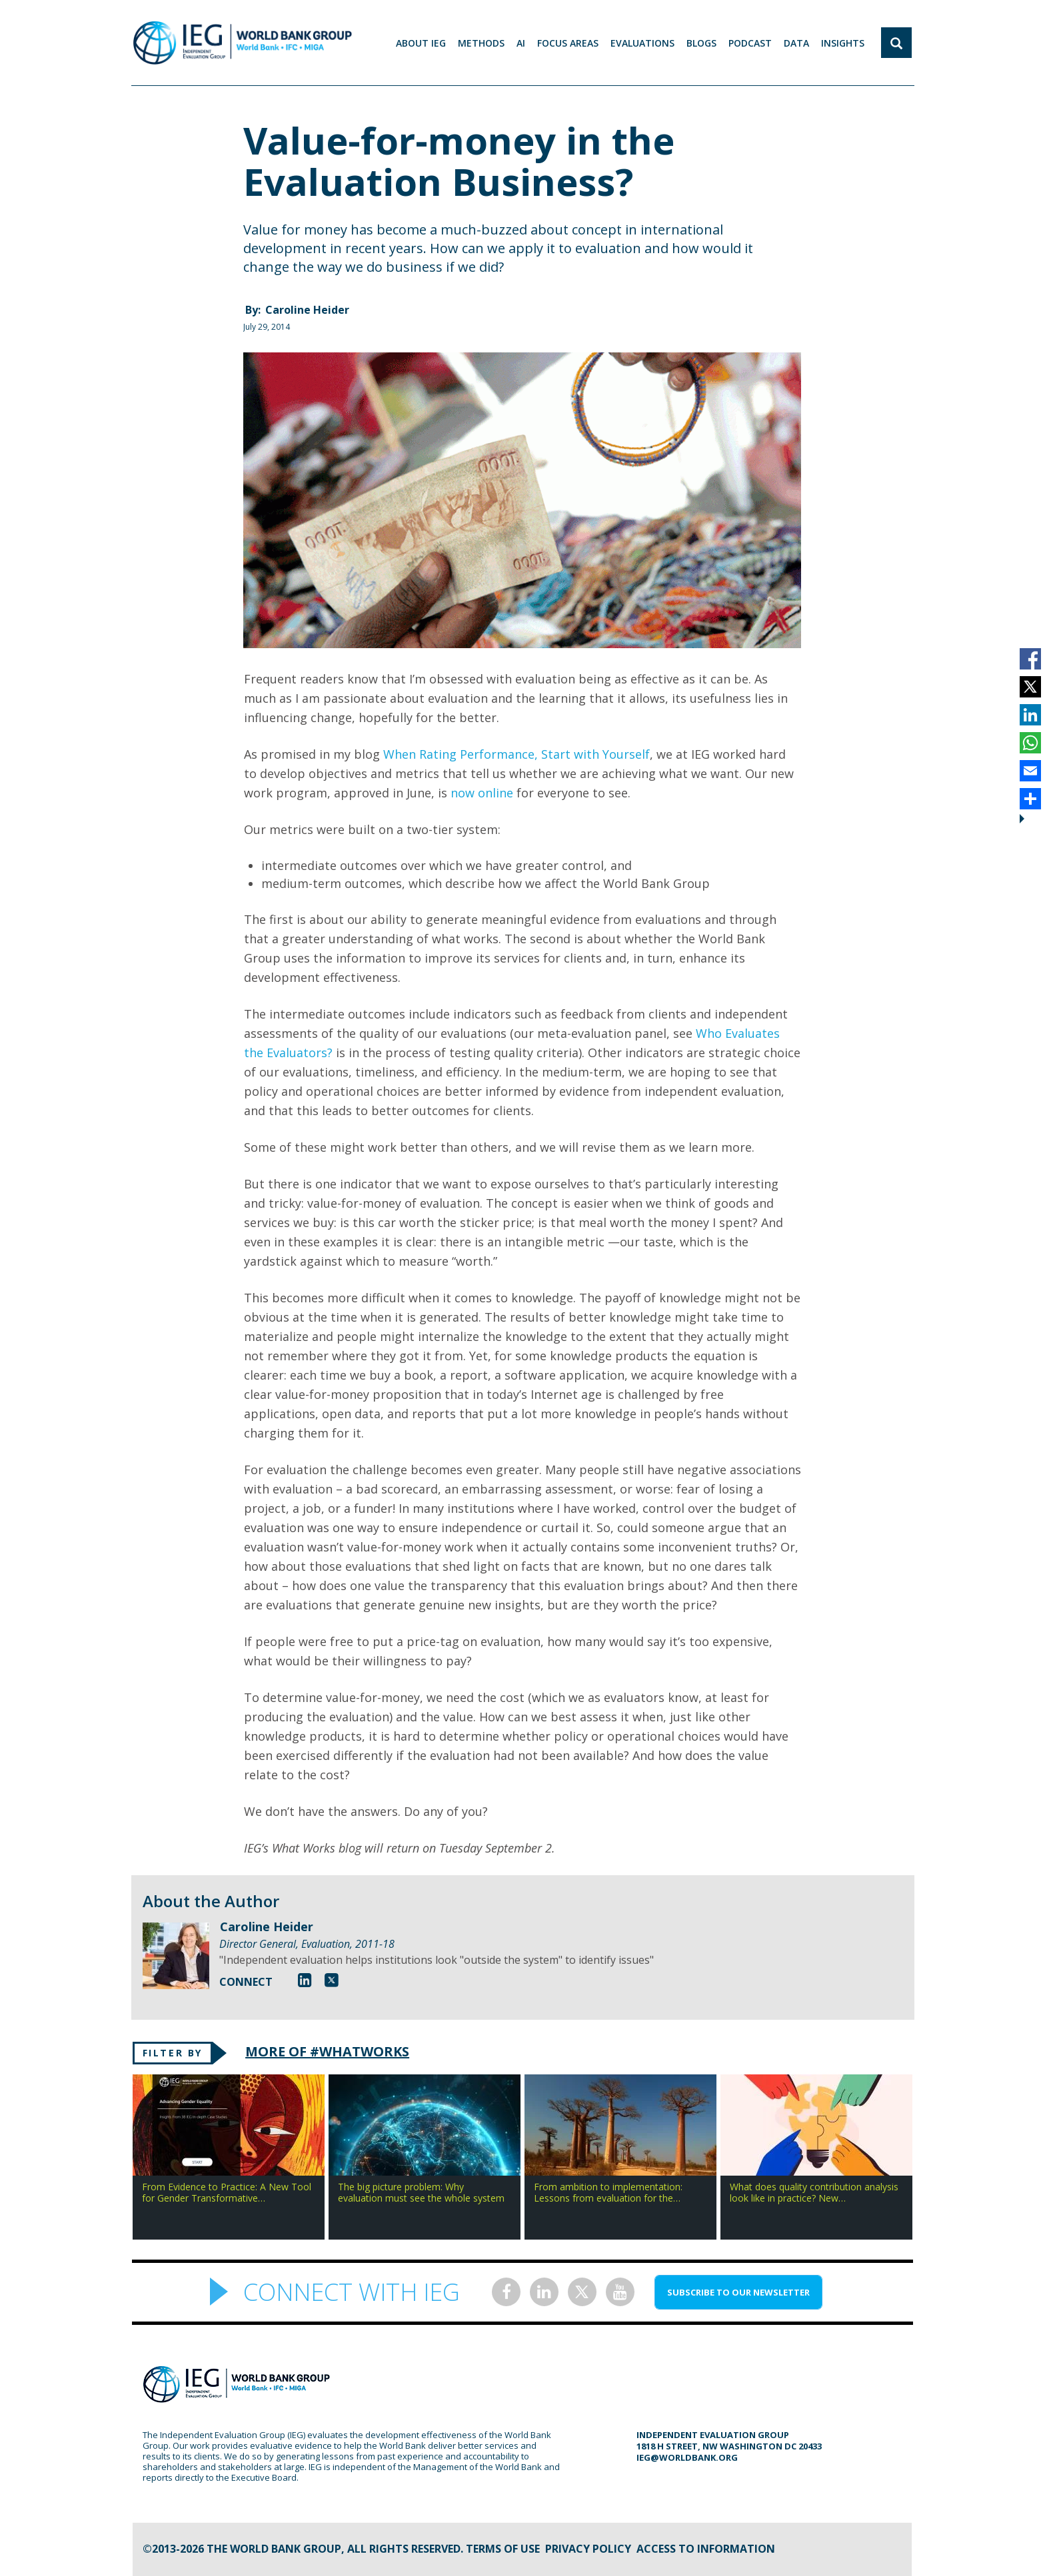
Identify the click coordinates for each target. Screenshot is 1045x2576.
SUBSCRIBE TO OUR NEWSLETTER (738, 2292)
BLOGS (701, 43)
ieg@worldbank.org (687, 2457)
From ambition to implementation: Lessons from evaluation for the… (608, 2192)
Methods (481, 43)
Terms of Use (503, 2548)
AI (521, 43)
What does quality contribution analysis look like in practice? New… (814, 2192)
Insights (842, 43)
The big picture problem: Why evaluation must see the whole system (421, 2192)
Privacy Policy (588, 2548)
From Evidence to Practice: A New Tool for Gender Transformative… (226, 2192)
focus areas (567, 43)
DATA (796, 43)
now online (482, 793)
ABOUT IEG (421, 43)
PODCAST (750, 43)
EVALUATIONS (642, 43)
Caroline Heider (307, 309)
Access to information (705, 2548)
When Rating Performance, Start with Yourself (516, 754)
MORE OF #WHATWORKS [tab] (327, 2051)
